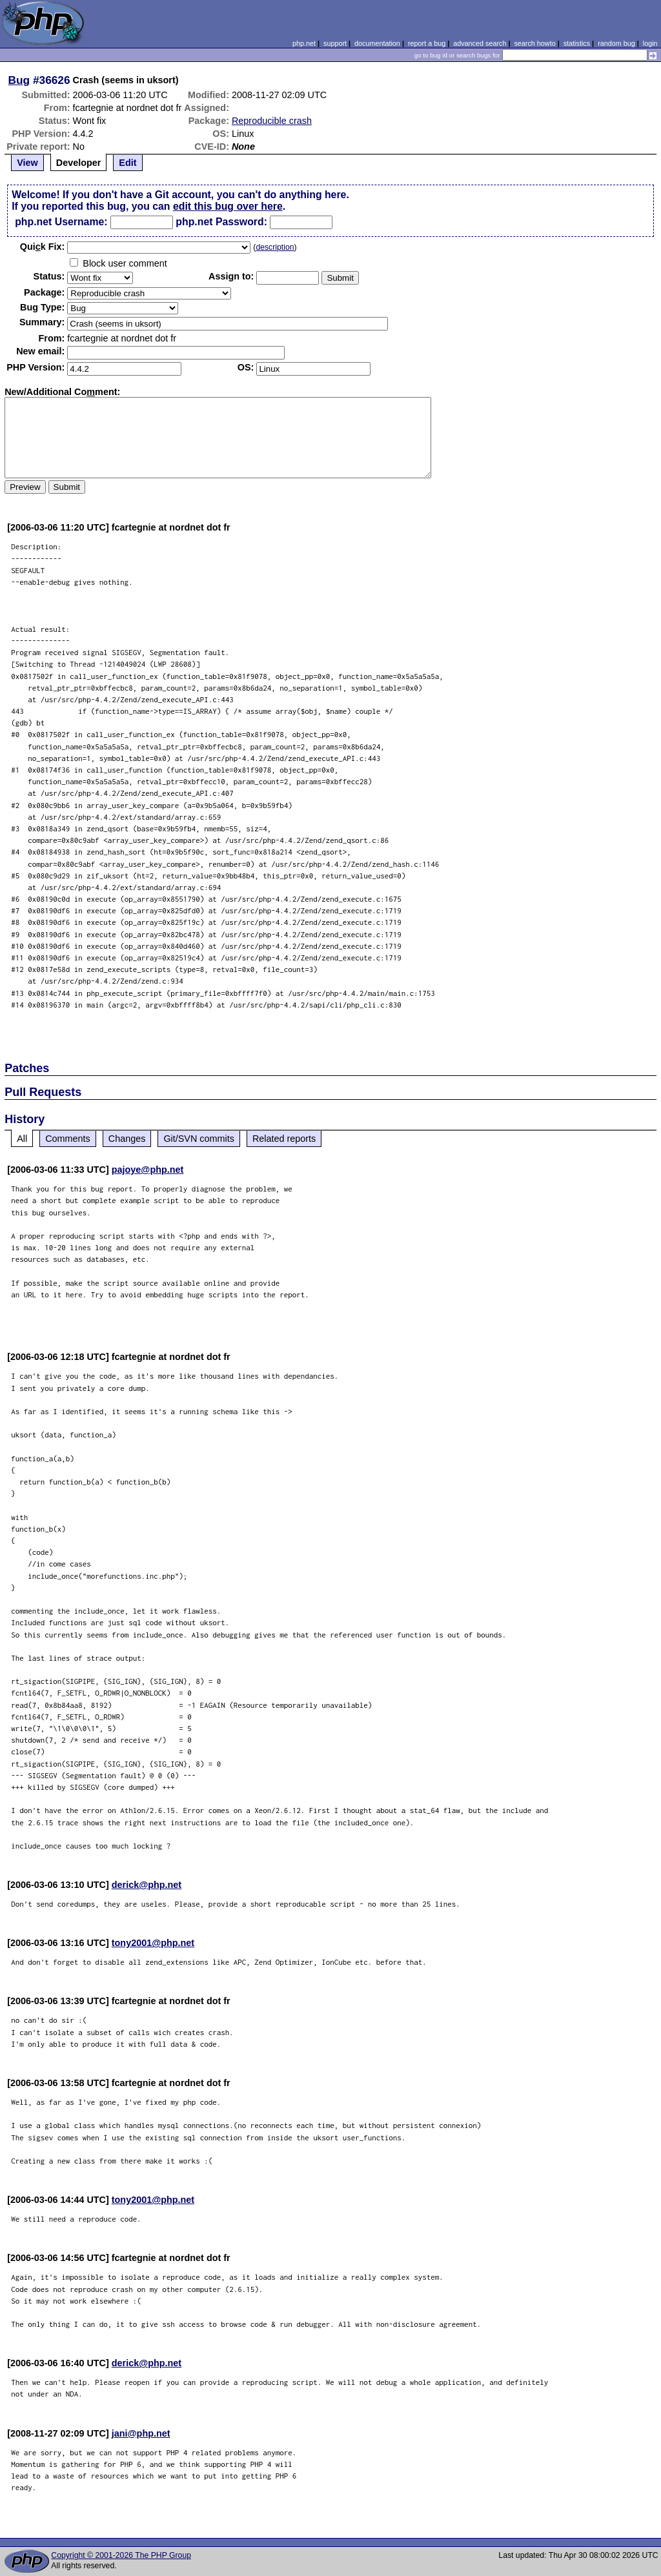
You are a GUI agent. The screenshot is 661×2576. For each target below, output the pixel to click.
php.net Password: (221, 221)
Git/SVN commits (198, 1138)
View (27, 162)
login (650, 43)
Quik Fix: (42, 246)
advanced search (479, 43)
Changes (127, 1138)
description (275, 247)
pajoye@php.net (148, 1169)
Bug (19, 80)
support (335, 43)
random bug (616, 43)
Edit (127, 162)
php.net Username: (61, 221)
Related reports (284, 1138)
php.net (304, 43)
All (22, 1138)
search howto (534, 43)
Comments (67, 1138)
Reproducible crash (272, 121)
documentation (377, 43)
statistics (577, 43)
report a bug (426, 43)
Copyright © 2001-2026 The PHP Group (121, 2555)
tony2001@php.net (153, 1943)
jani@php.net (141, 2433)
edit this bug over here (228, 206)
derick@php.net (146, 1885)
